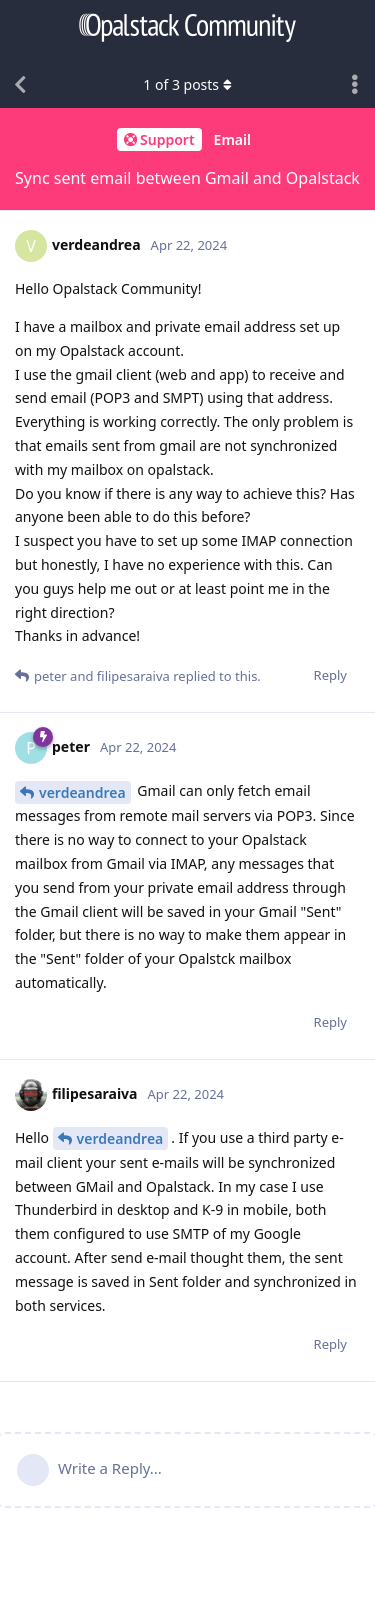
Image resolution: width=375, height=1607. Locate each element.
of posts (187, 84)
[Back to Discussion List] (20, 85)
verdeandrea (82, 792)
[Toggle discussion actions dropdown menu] (355, 85)
